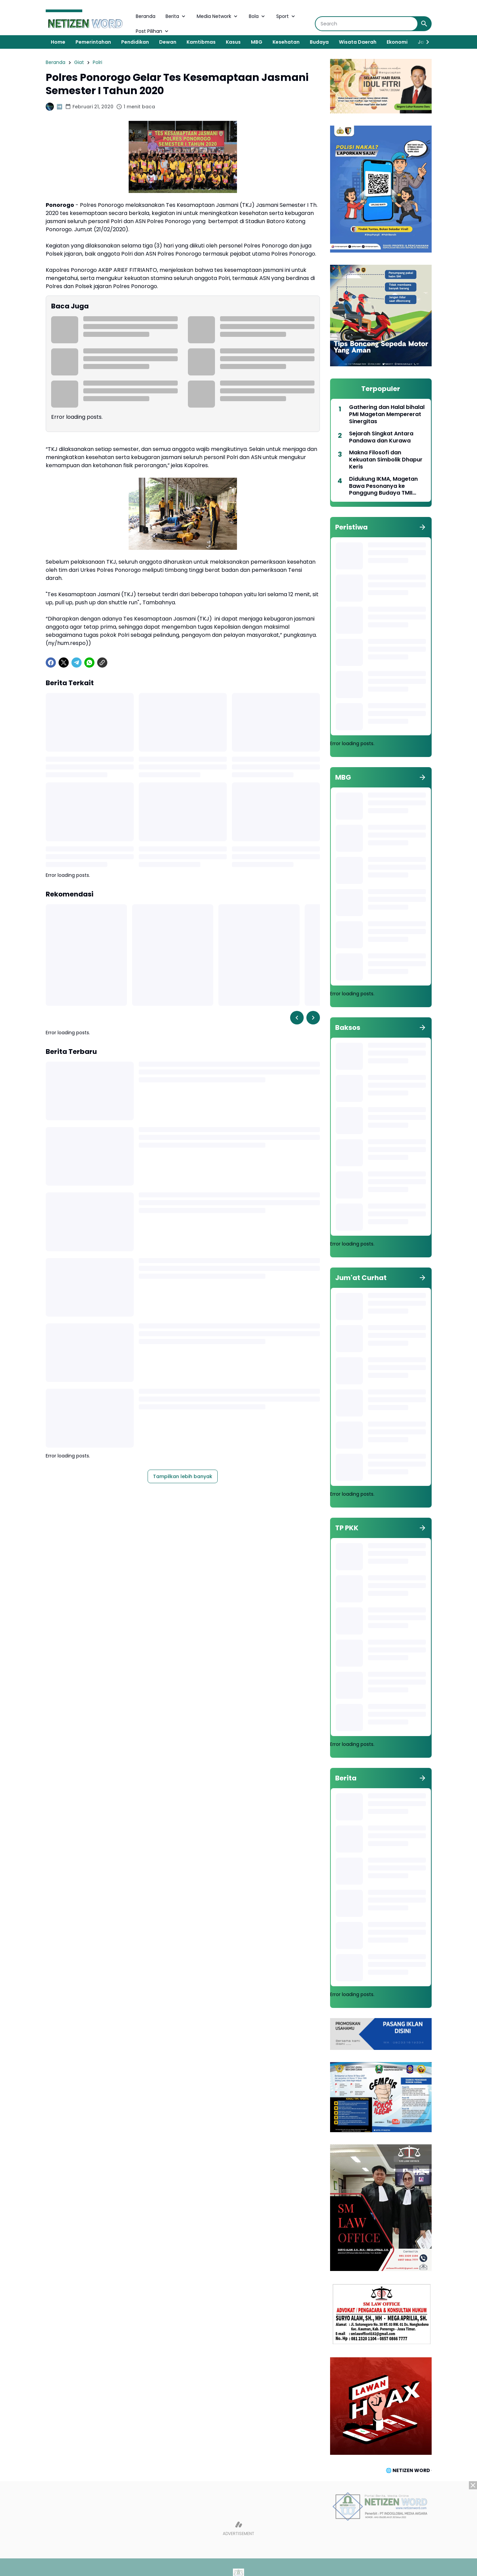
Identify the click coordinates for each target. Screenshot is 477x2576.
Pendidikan (135, 42)
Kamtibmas (201, 42)
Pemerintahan (93, 42)
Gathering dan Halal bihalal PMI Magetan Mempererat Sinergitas (387, 414)
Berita (176, 16)
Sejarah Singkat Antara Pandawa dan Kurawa (381, 437)
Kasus (233, 42)
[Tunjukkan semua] (422, 527)
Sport (286, 16)
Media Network (218, 16)
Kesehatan (286, 42)
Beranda (145, 16)
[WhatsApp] (89, 662)
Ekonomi (397, 42)
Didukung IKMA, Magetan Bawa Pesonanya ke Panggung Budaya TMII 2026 (383, 486)
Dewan (167, 42)
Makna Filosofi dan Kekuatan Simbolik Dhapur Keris (385, 459)
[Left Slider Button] (297, 1017)
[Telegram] (76, 662)
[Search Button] (424, 23)
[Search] (366, 23)
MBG (256, 42)
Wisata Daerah (357, 42)
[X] (64, 662)
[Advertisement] (239, 2528)
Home (58, 42)
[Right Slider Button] (425, 42)
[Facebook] (51, 662)
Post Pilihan (153, 31)
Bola (257, 16)
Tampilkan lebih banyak (182, 1476)
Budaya (319, 42)
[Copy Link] (102, 662)
